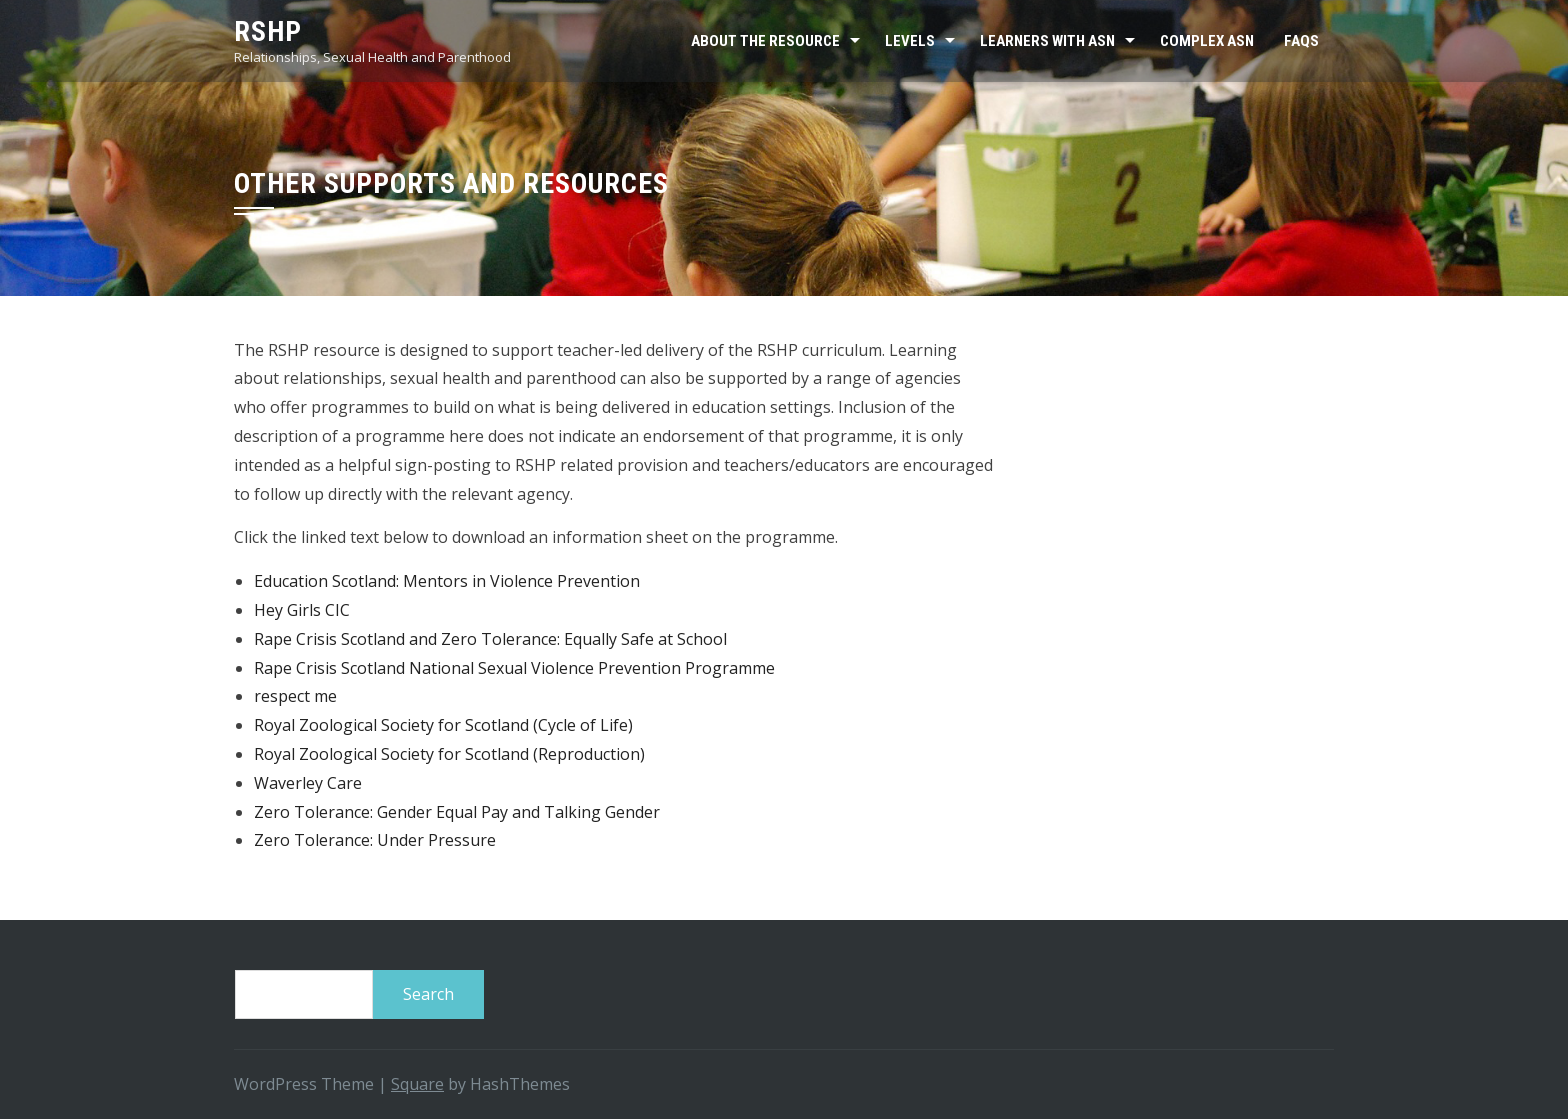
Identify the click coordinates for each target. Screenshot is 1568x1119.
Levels (910, 41)
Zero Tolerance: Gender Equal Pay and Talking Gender (457, 812)
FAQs (1301, 41)
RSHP (268, 31)
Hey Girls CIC (302, 610)
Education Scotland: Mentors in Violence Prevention (447, 581)
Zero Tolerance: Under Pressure (375, 840)
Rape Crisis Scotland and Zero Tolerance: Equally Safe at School (490, 639)
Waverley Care (308, 783)
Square (417, 1084)
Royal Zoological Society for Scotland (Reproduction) (449, 754)
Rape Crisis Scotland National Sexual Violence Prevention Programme (514, 668)
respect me (295, 696)
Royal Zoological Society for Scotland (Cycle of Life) (443, 725)
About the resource (765, 41)
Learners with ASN (1047, 41)
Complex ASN (1207, 41)
